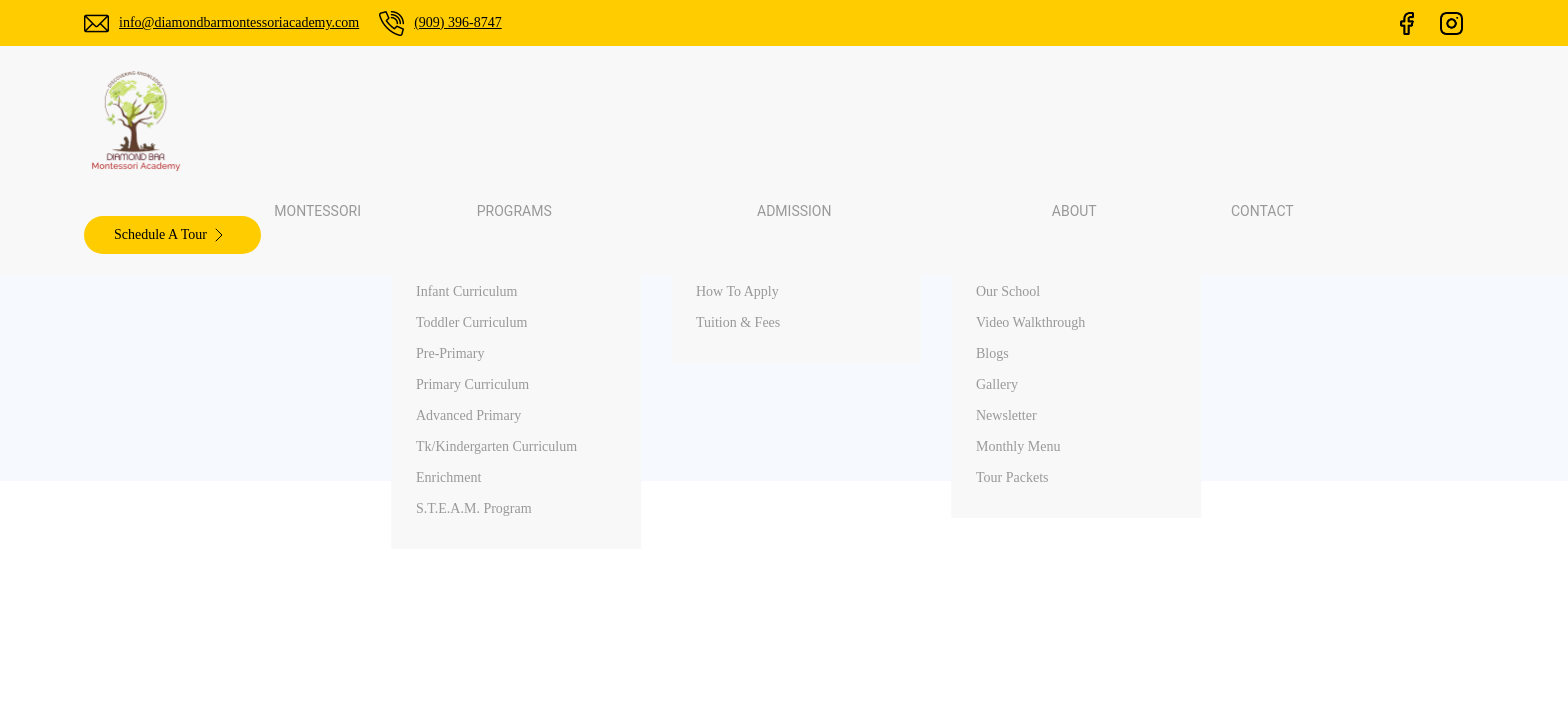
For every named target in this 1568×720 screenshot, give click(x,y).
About (856, 574)
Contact (1013, 120)
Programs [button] (687, 120)
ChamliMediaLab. (1041, 690)
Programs (866, 504)
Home (856, 434)
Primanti (1223, 504)
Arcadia (1221, 539)
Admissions (872, 539)
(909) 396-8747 (458, 22)
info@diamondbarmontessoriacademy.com (239, 22)
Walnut (1219, 469)
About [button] (920, 120)
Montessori (566, 120)
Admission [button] (811, 120)
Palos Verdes (1235, 434)
